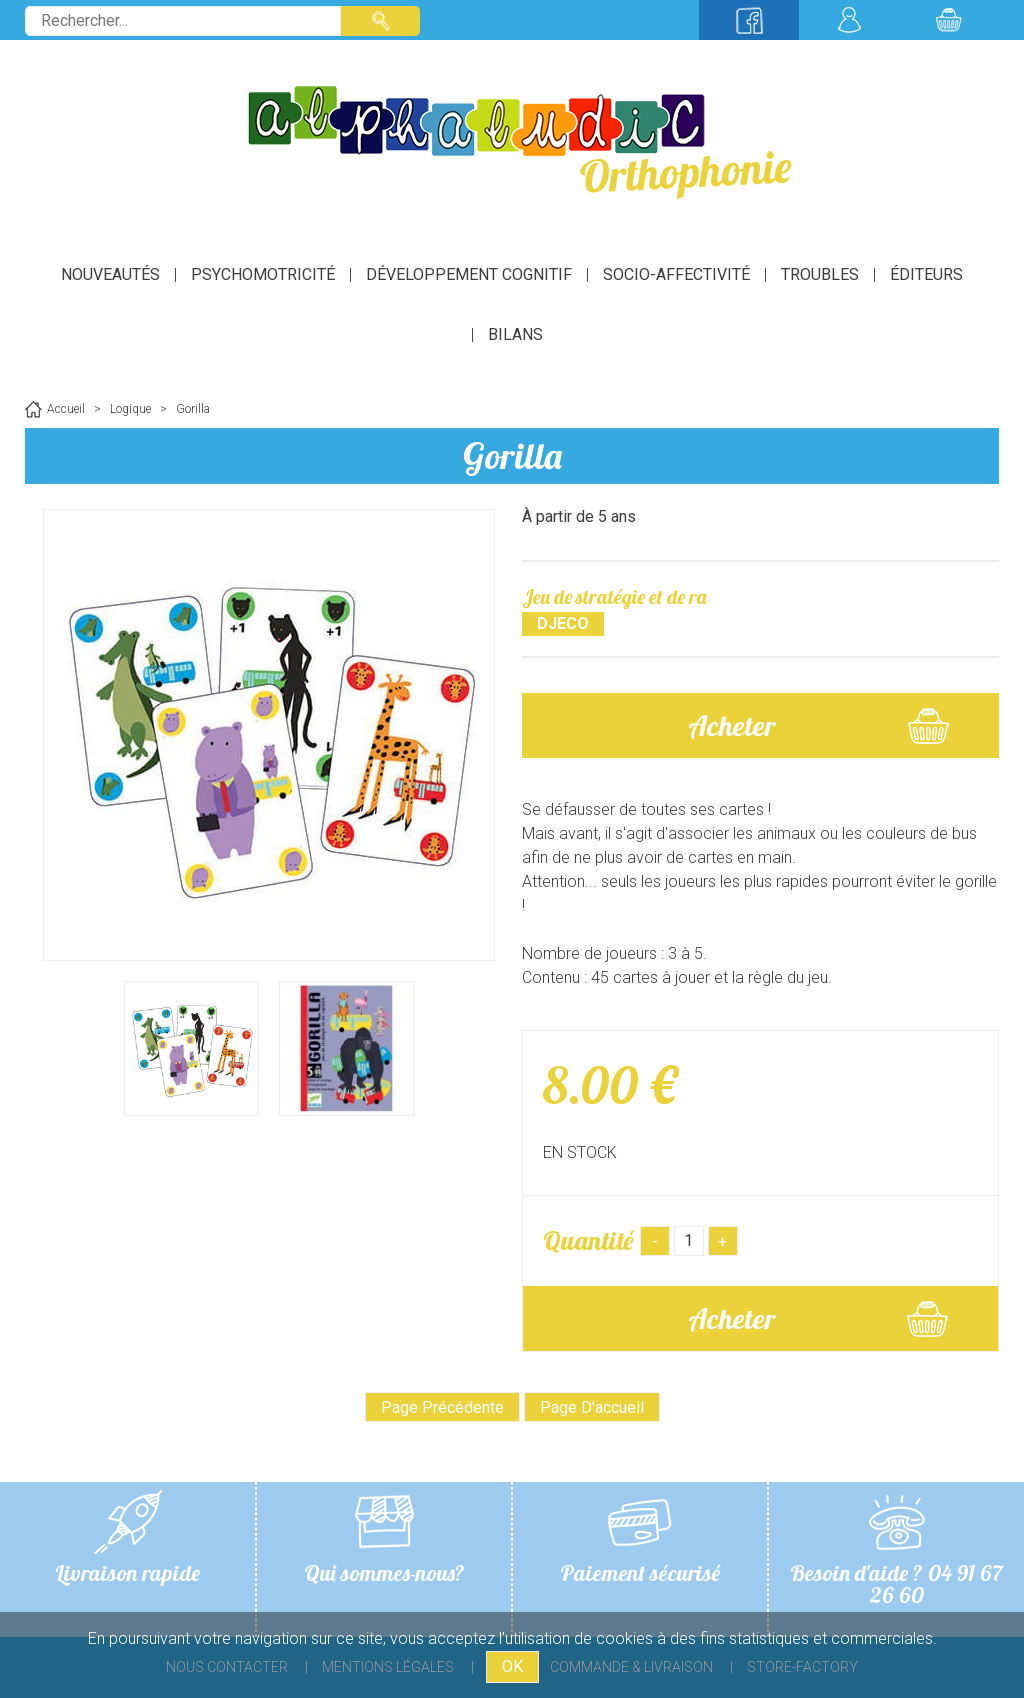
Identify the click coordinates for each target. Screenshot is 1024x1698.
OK (512, 1666)
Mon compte (849, 20)
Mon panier (949, 20)
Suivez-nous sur (749, 20)
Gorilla (512, 455)
